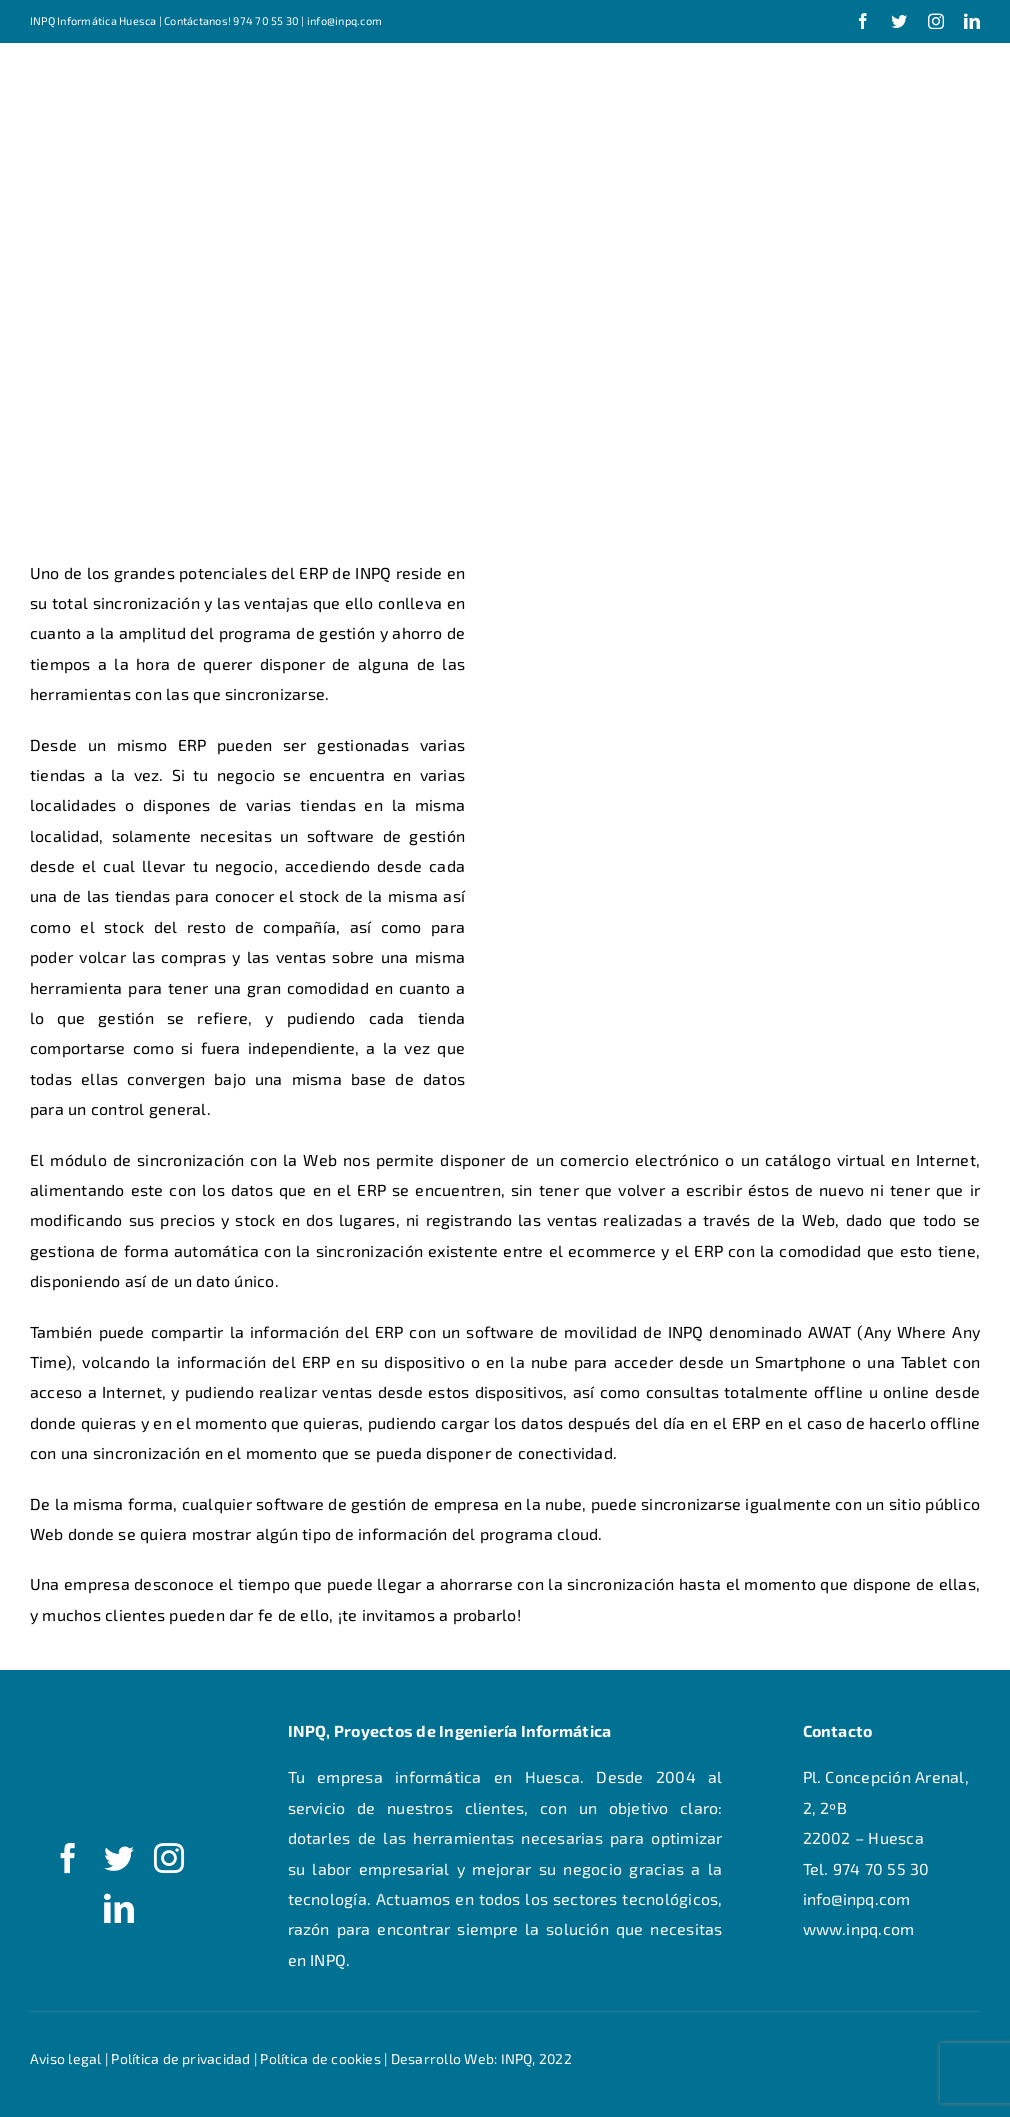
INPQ (517, 2058)
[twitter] (899, 21)
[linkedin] (972, 21)
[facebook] (863, 21)
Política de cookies (320, 2058)
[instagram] (936, 21)
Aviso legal (66, 2058)
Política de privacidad (180, 2058)
